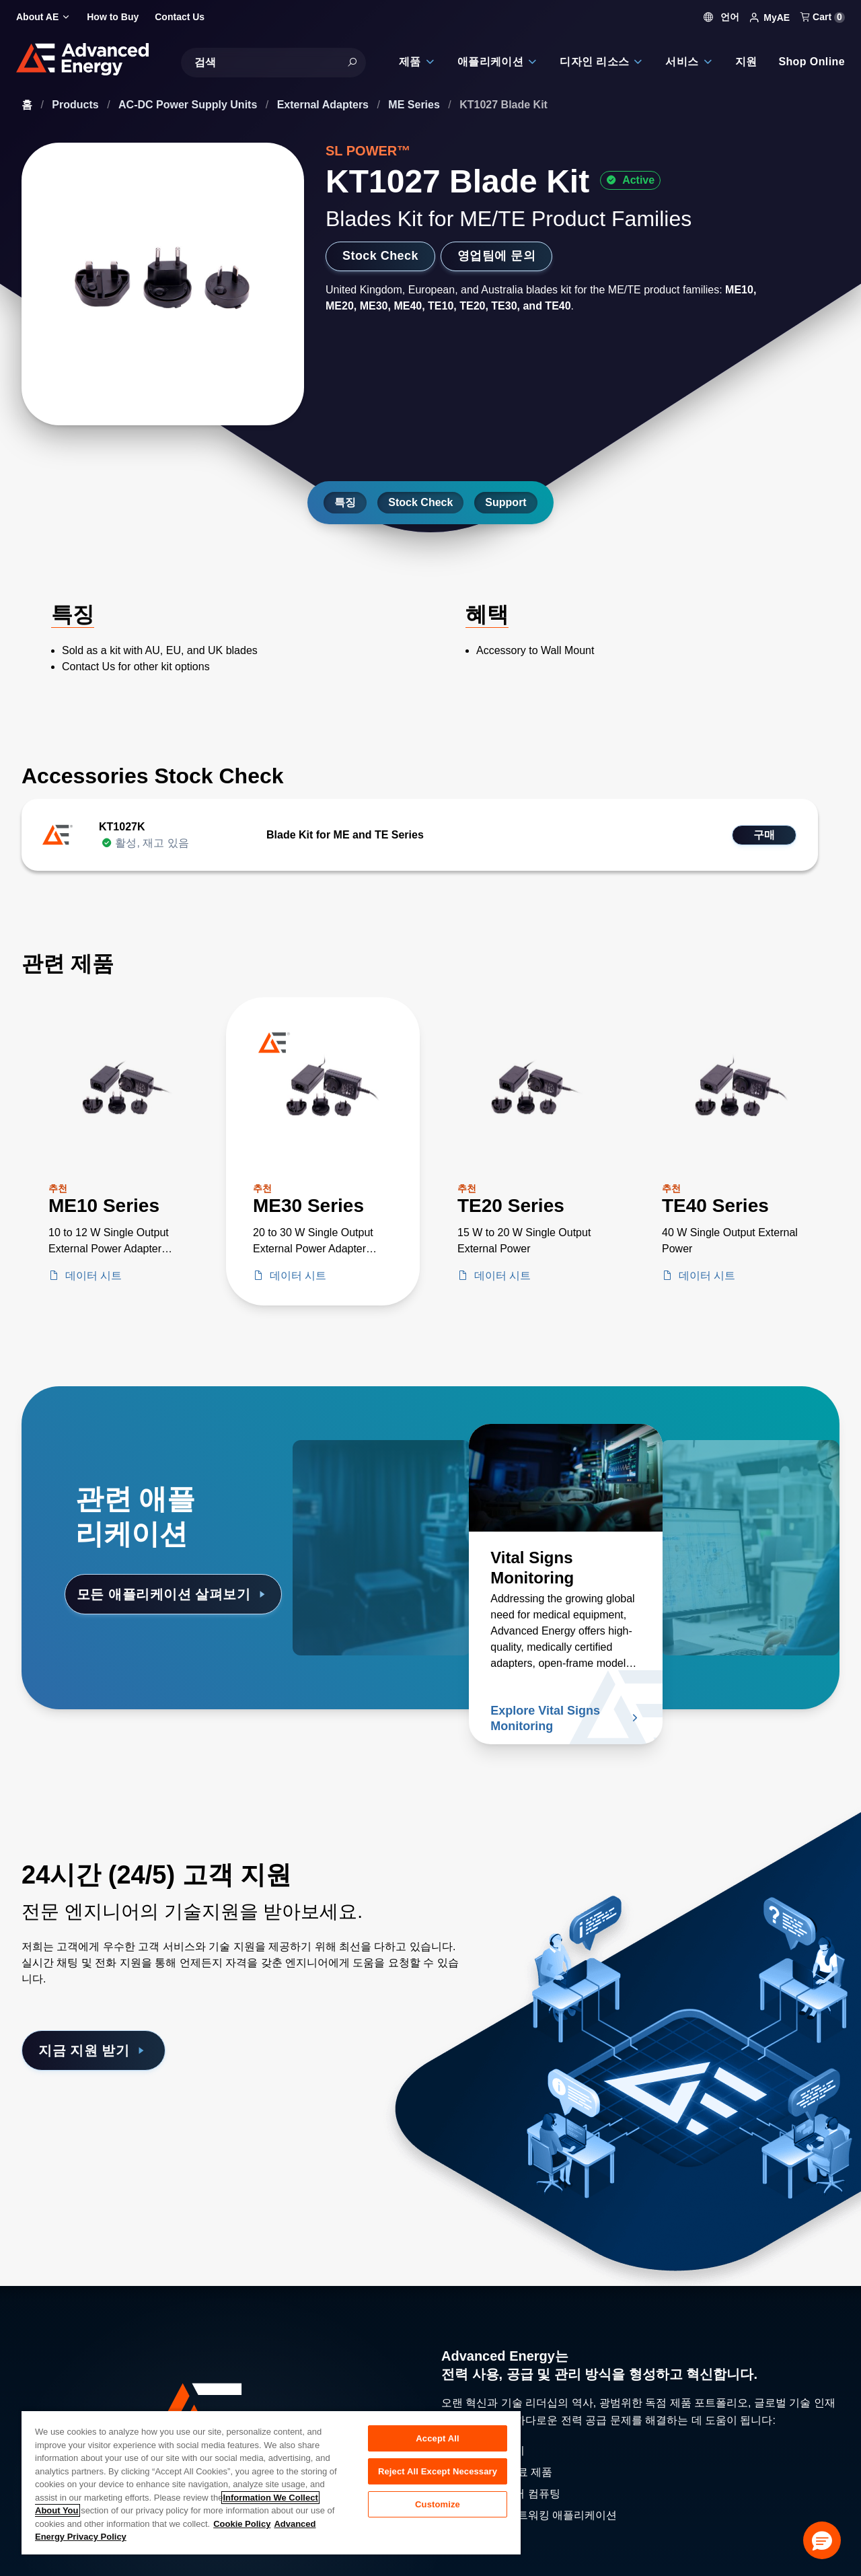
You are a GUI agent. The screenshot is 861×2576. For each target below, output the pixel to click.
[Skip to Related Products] (11, 943)
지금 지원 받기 (93, 2050)
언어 (722, 16)
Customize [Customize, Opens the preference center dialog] (437, 2504)
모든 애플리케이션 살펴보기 (173, 1594)
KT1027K (122, 826)
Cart (822, 16)
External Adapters (324, 104)
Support (505, 502)
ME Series (415, 104)
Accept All (437, 2438)
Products (77, 104)
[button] (822, 2540)
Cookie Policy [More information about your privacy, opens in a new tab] (241, 2524)
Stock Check (380, 255)
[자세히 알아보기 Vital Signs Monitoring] (566, 1478)
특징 (345, 502)
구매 (764, 834)
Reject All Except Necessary (437, 2471)
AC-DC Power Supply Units (189, 104)
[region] (271, 2482)
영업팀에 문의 (496, 255)
